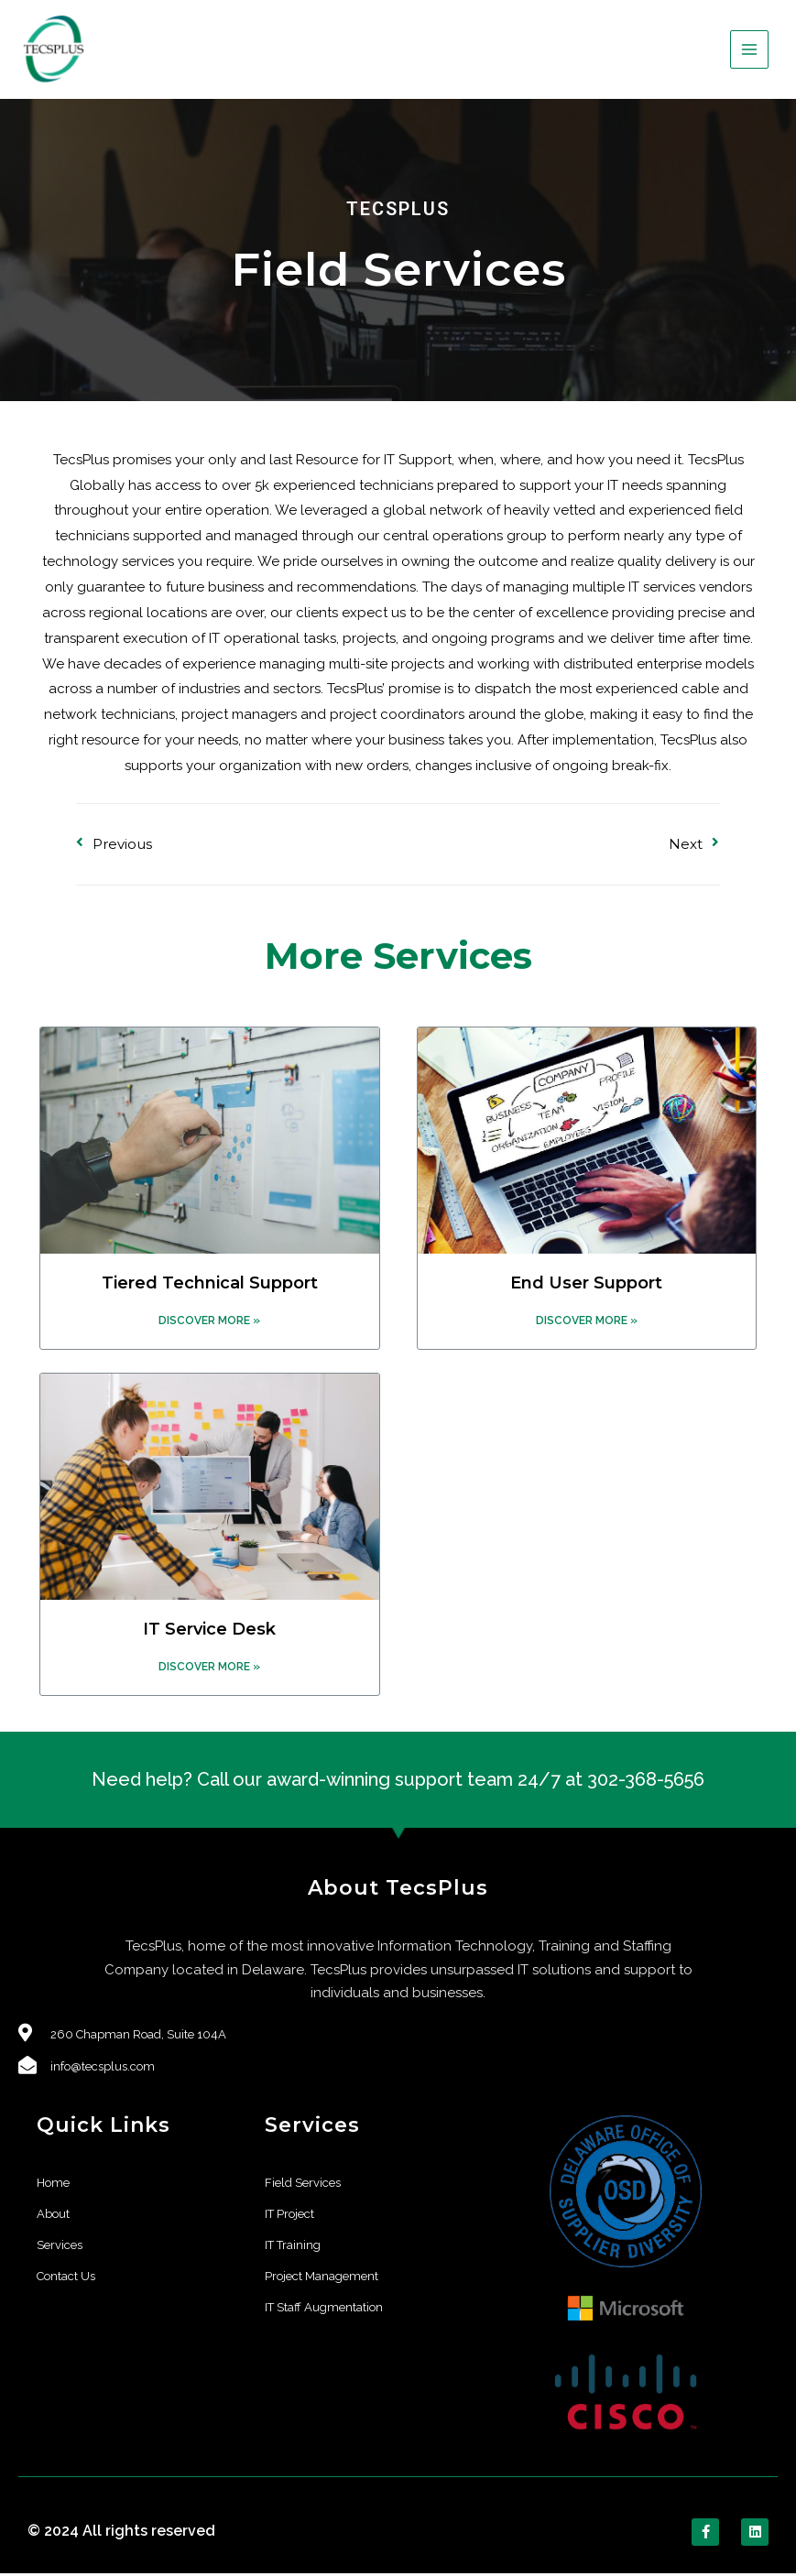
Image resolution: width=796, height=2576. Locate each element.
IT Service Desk (209, 1631)
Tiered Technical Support (210, 1285)
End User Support (586, 1285)
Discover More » (209, 1322)
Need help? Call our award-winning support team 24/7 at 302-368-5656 (398, 1782)
